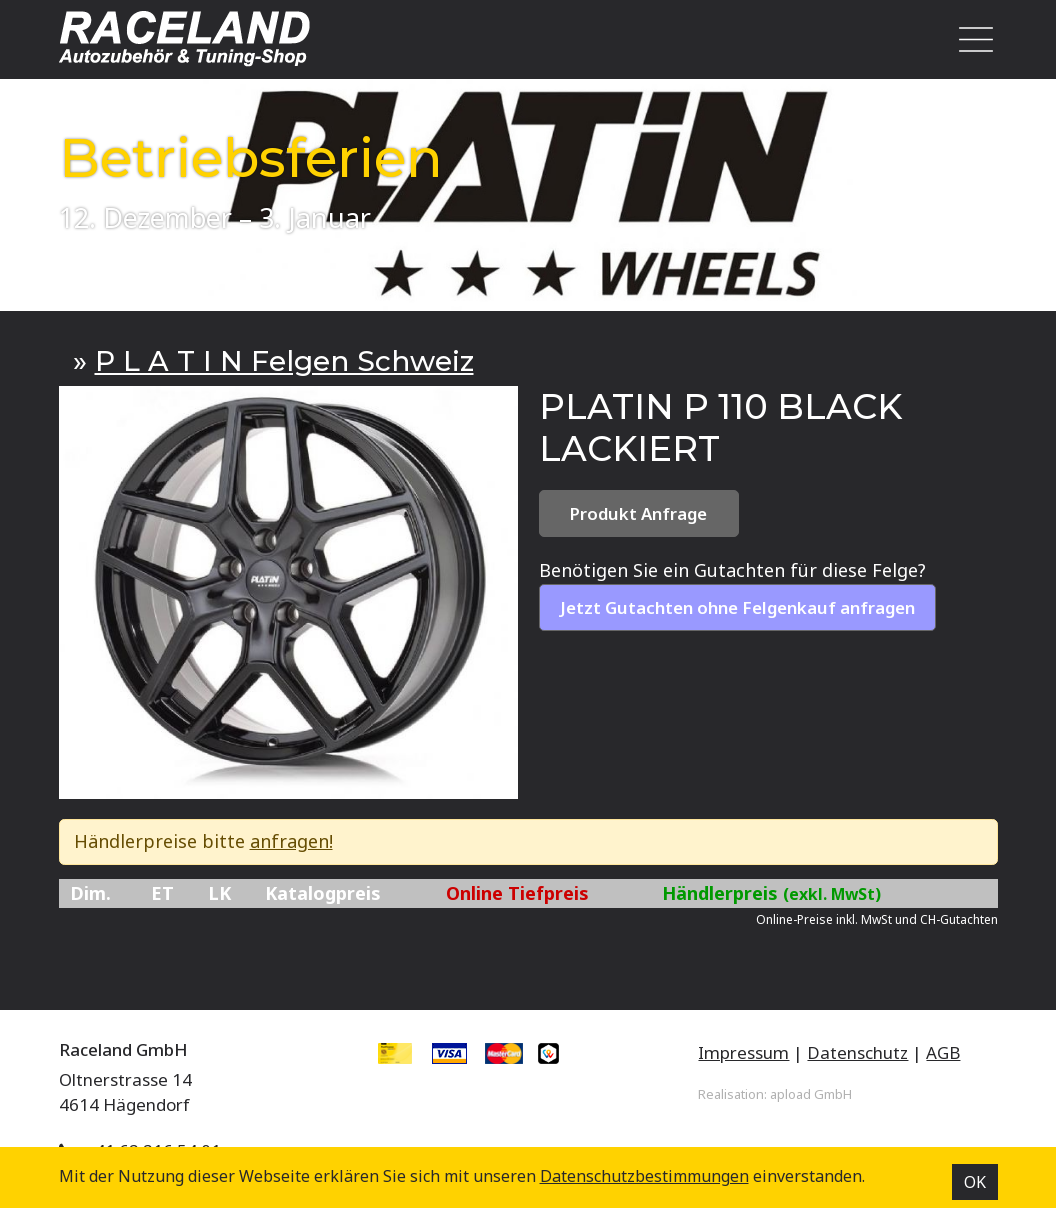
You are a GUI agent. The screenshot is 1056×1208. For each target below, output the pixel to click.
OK (975, 1182)
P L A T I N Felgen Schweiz (284, 361)
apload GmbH (811, 1094)
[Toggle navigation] (970, 39)
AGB (943, 1052)
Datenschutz (857, 1052)
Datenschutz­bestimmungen (644, 1176)
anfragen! (291, 841)
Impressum (743, 1052)
